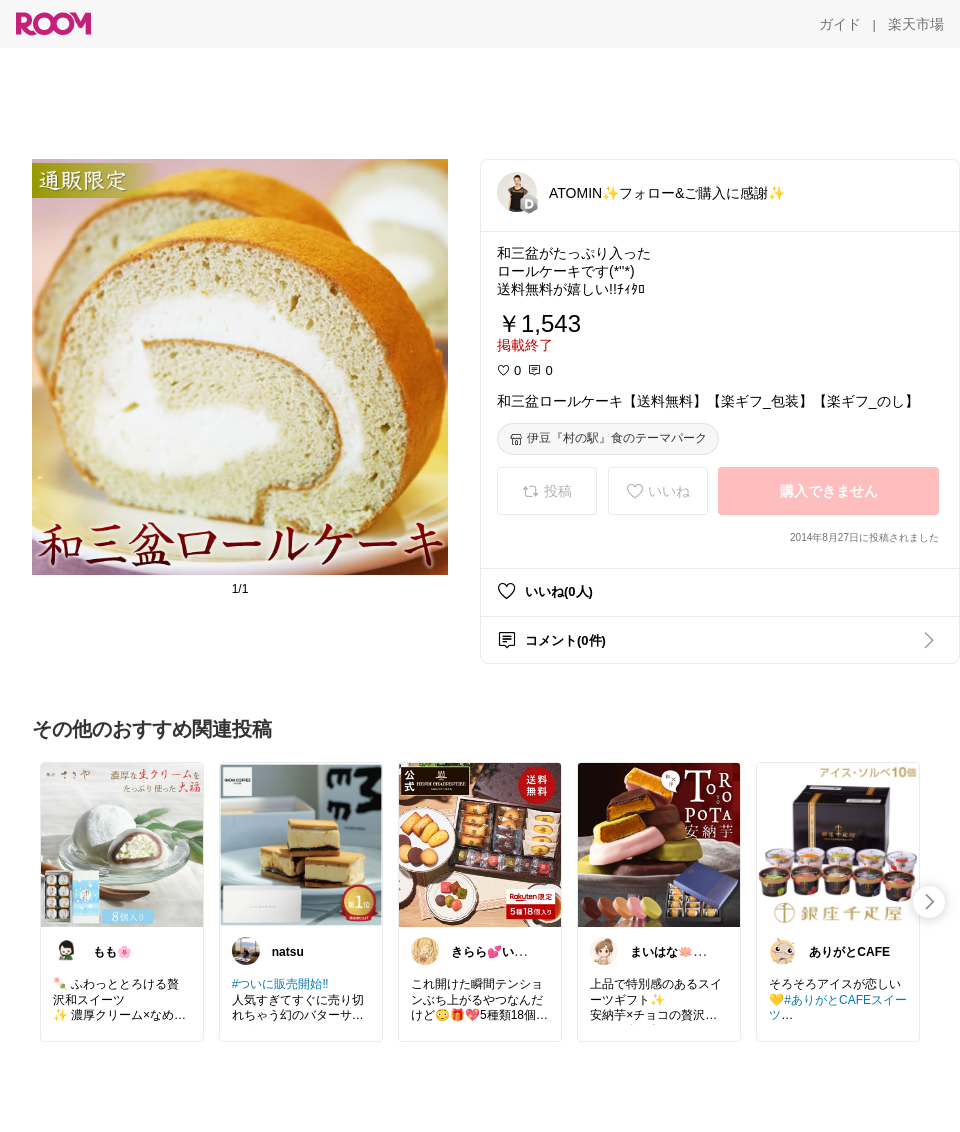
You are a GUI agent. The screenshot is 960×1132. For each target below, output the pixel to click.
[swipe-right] (929, 902)
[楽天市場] (916, 24)
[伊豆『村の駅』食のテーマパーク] (608, 439)
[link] (122, 844)
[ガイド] (840, 24)
